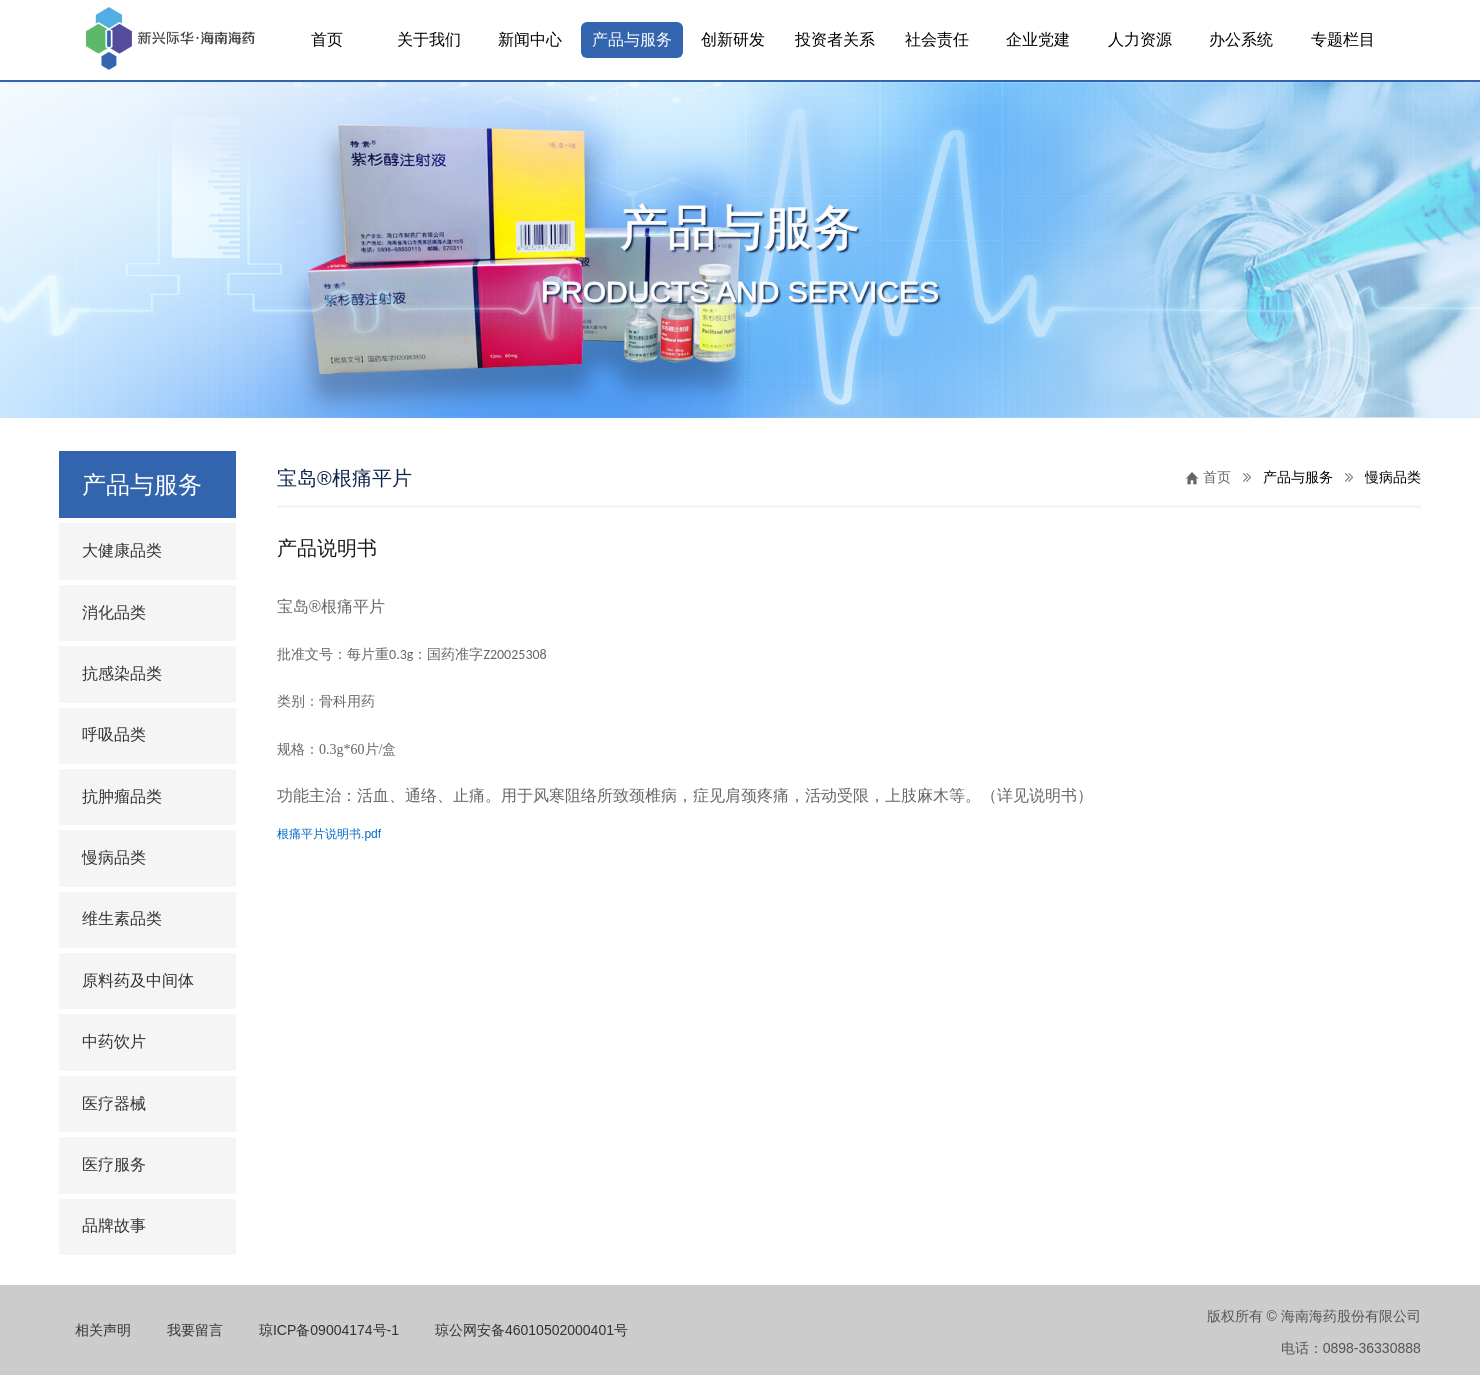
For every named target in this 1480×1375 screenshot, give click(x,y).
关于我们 (429, 39)
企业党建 (1038, 39)
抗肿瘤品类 (122, 796)
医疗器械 (114, 1103)
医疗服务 (114, 1164)
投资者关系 (835, 39)
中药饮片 (114, 1041)
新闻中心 (530, 39)
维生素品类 (122, 918)
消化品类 (114, 612)
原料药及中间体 (138, 980)
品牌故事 (114, 1225)
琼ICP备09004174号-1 (329, 1330)
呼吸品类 (114, 734)
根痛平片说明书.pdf (329, 834)
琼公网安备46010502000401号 (531, 1330)
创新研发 (733, 39)
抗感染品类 (122, 673)
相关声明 (103, 1330)
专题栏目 (1343, 39)
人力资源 (1140, 39)
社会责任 (937, 39)
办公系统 (1241, 39)
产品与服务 (632, 39)
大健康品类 (122, 550)
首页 (327, 39)
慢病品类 (114, 857)
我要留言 (195, 1330)
